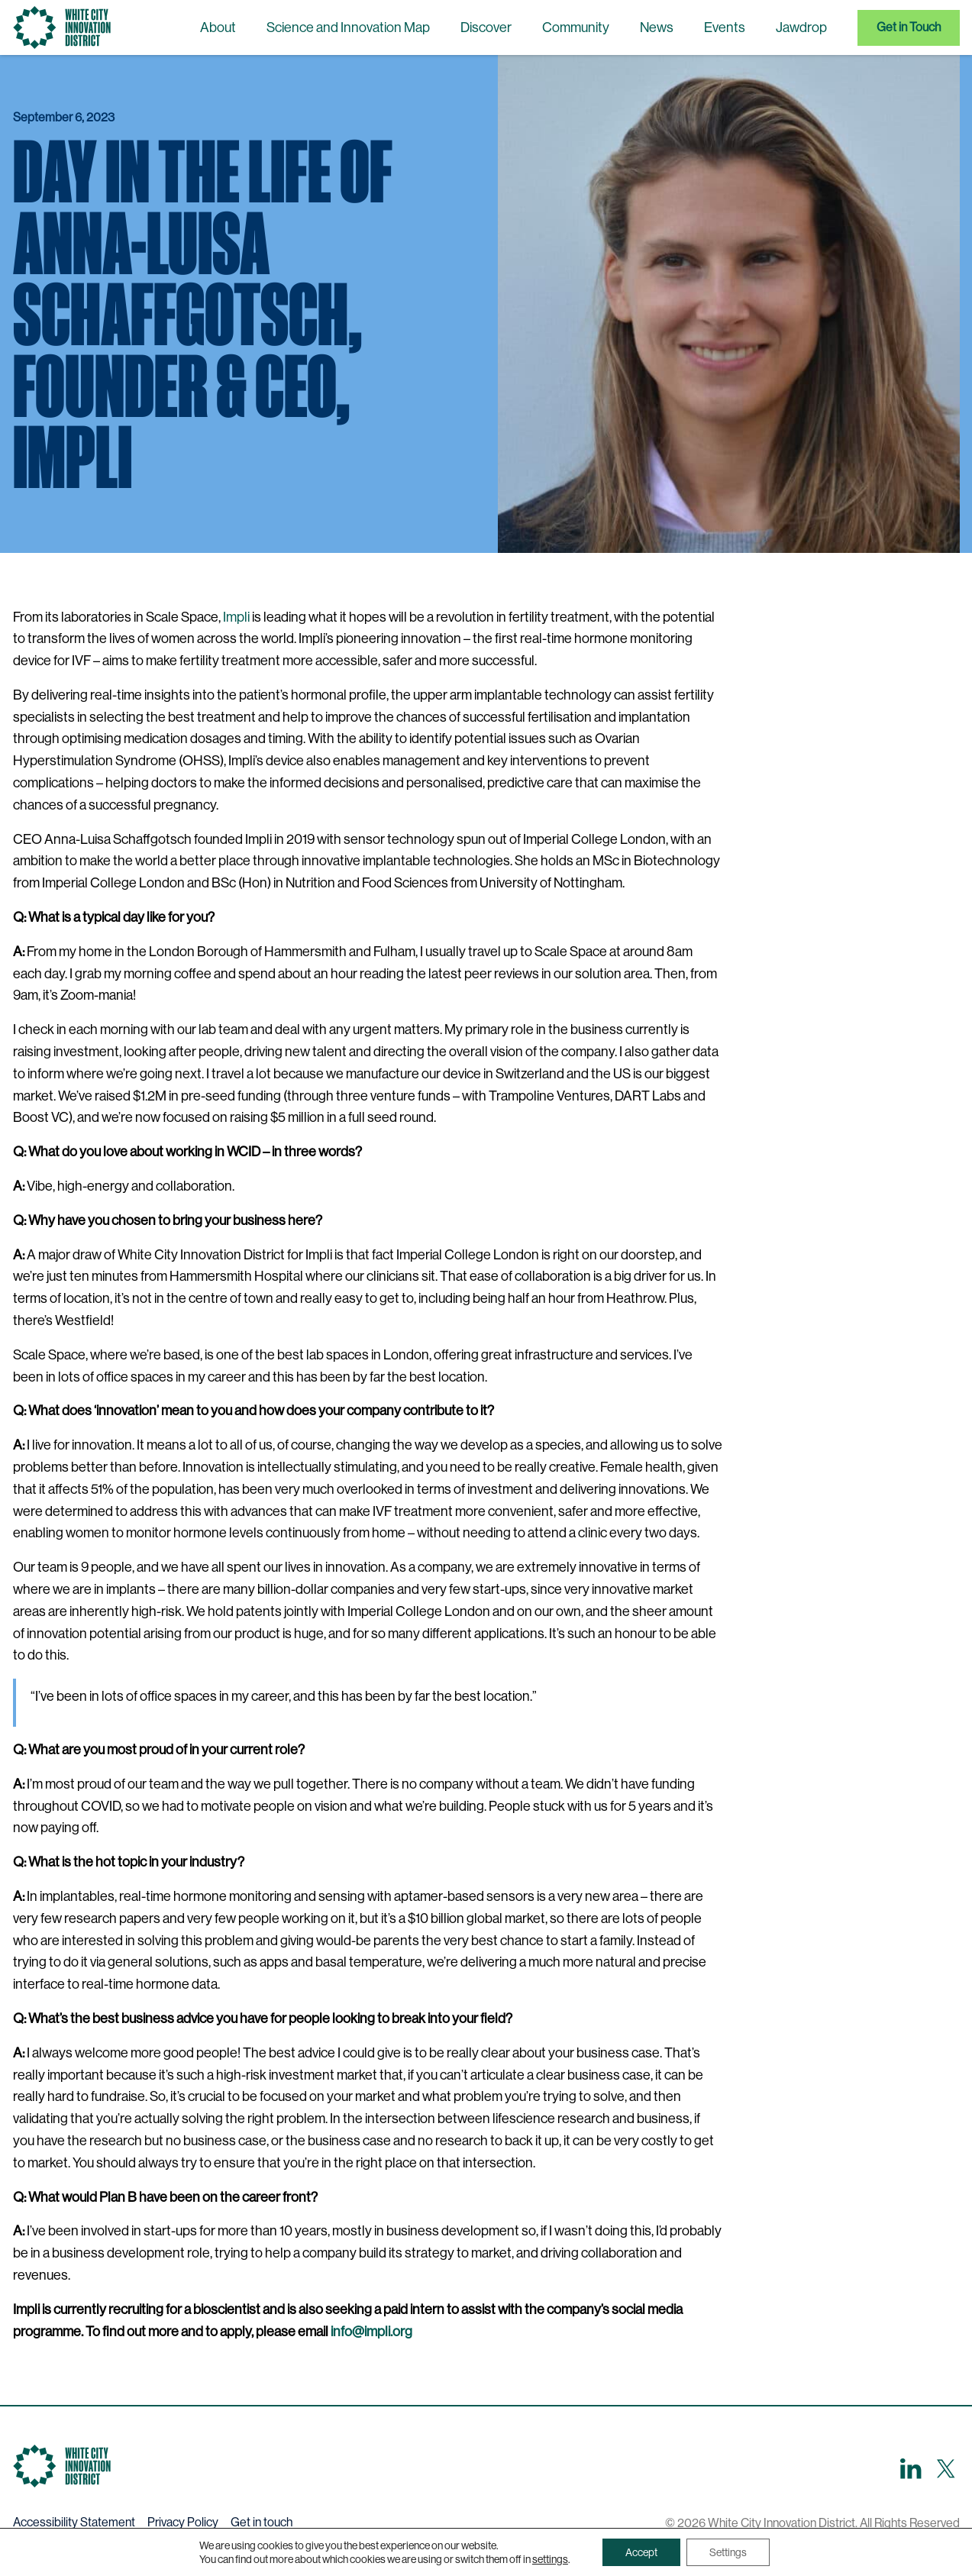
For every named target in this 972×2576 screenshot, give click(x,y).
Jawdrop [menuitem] (801, 27)
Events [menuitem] (724, 27)
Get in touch (261, 2522)
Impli (236, 617)
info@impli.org (371, 2331)
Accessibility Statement (74, 2522)
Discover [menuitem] (486, 27)
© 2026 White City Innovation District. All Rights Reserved (812, 2523)
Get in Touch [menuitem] (909, 27)
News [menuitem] (656, 27)
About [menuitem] (218, 27)
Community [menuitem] (575, 27)
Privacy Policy (182, 2522)
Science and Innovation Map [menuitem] (348, 27)
